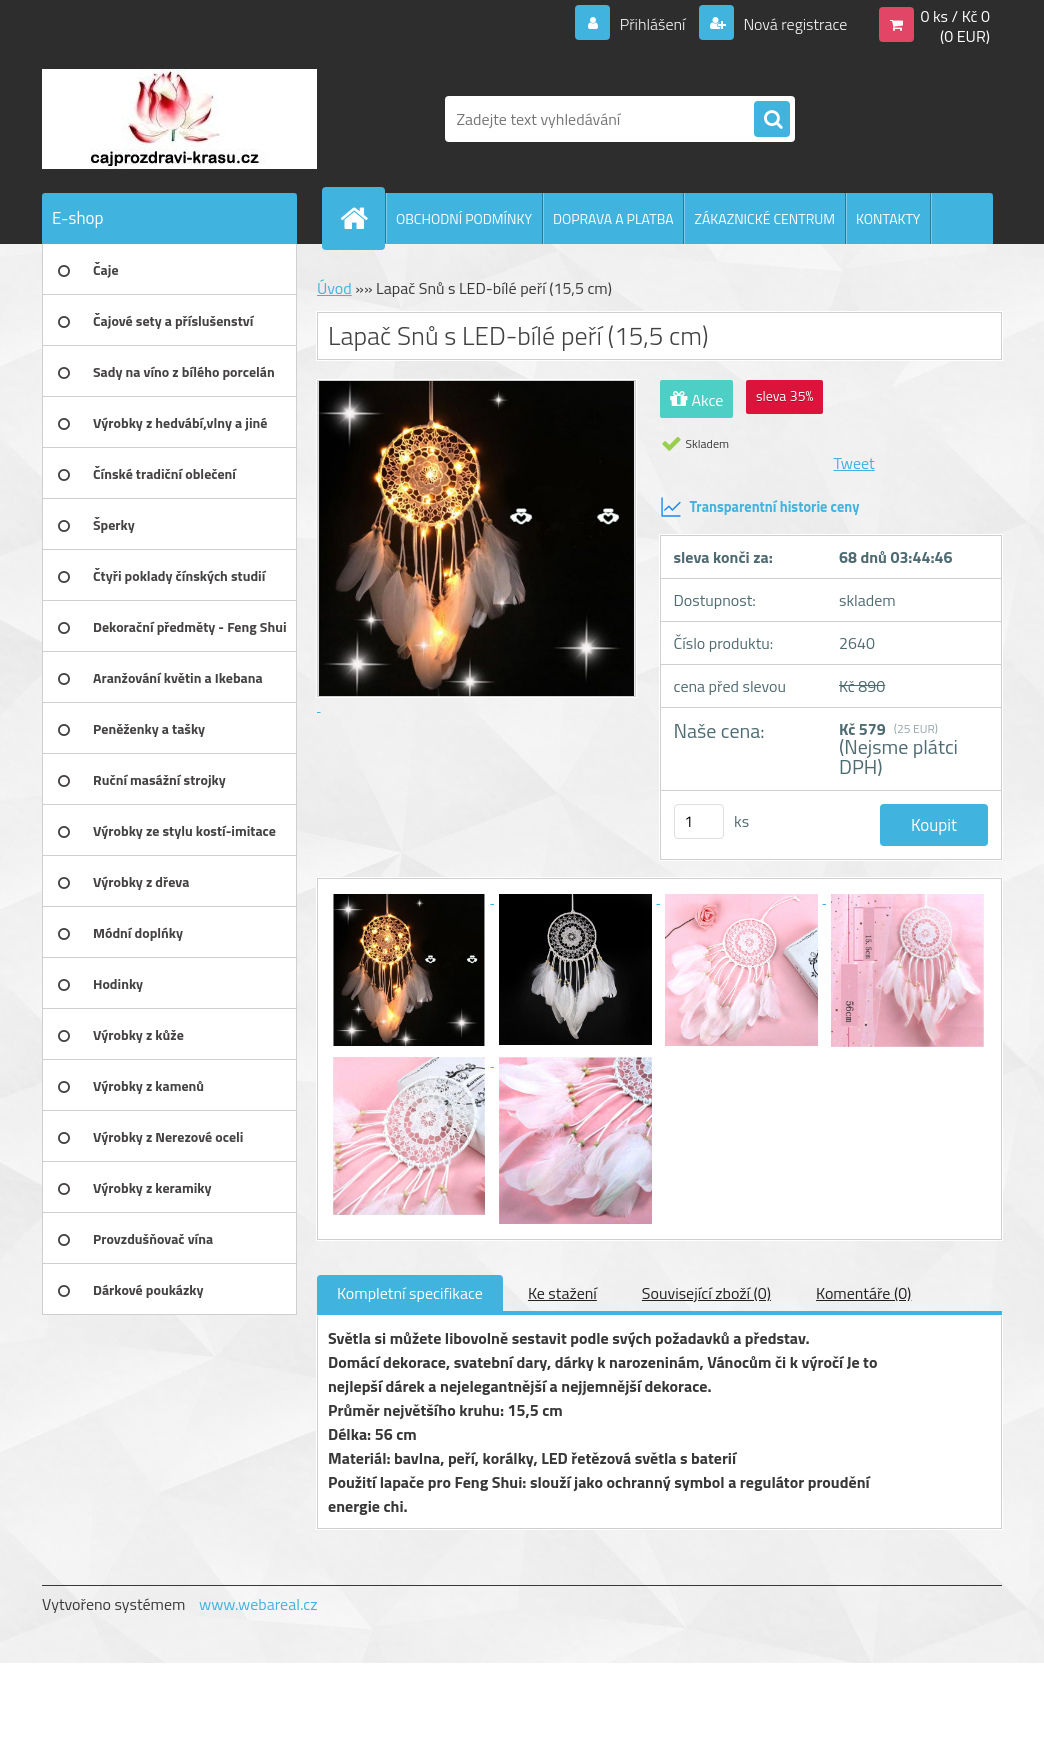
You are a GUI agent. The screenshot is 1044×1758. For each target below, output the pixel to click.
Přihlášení (652, 24)
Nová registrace (794, 24)
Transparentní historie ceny (760, 507)
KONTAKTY (888, 218)
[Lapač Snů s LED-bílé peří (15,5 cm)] (411, 897)
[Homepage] (362, 218)
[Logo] (179, 119)
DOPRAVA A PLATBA (613, 218)
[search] (772, 120)
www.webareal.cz (258, 1604)
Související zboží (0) (706, 1293)
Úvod (334, 288)
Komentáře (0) (863, 1293)
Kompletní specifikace (410, 1293)
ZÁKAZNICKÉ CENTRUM (764, 218)
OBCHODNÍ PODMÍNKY (464, 218)
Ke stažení (562, 1293)
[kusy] (699, 821)
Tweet (854, 463)
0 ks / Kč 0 (955, 16)
